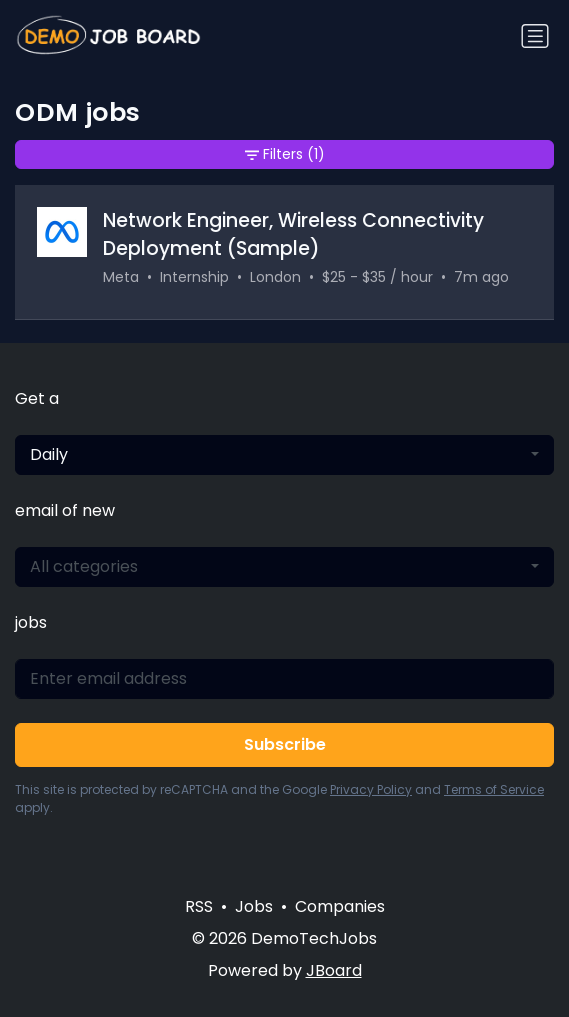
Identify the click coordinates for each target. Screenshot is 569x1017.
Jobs (254, 906)
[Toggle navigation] (535, 36)
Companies (340, 906)
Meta (121, 277)
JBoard (334, 970)
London (275, 277)
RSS (199, 906)
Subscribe (285, 744)
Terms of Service (494, 789)
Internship (194, 277)
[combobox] (284, 455)
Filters (285, 154)
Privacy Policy (371, 789)
